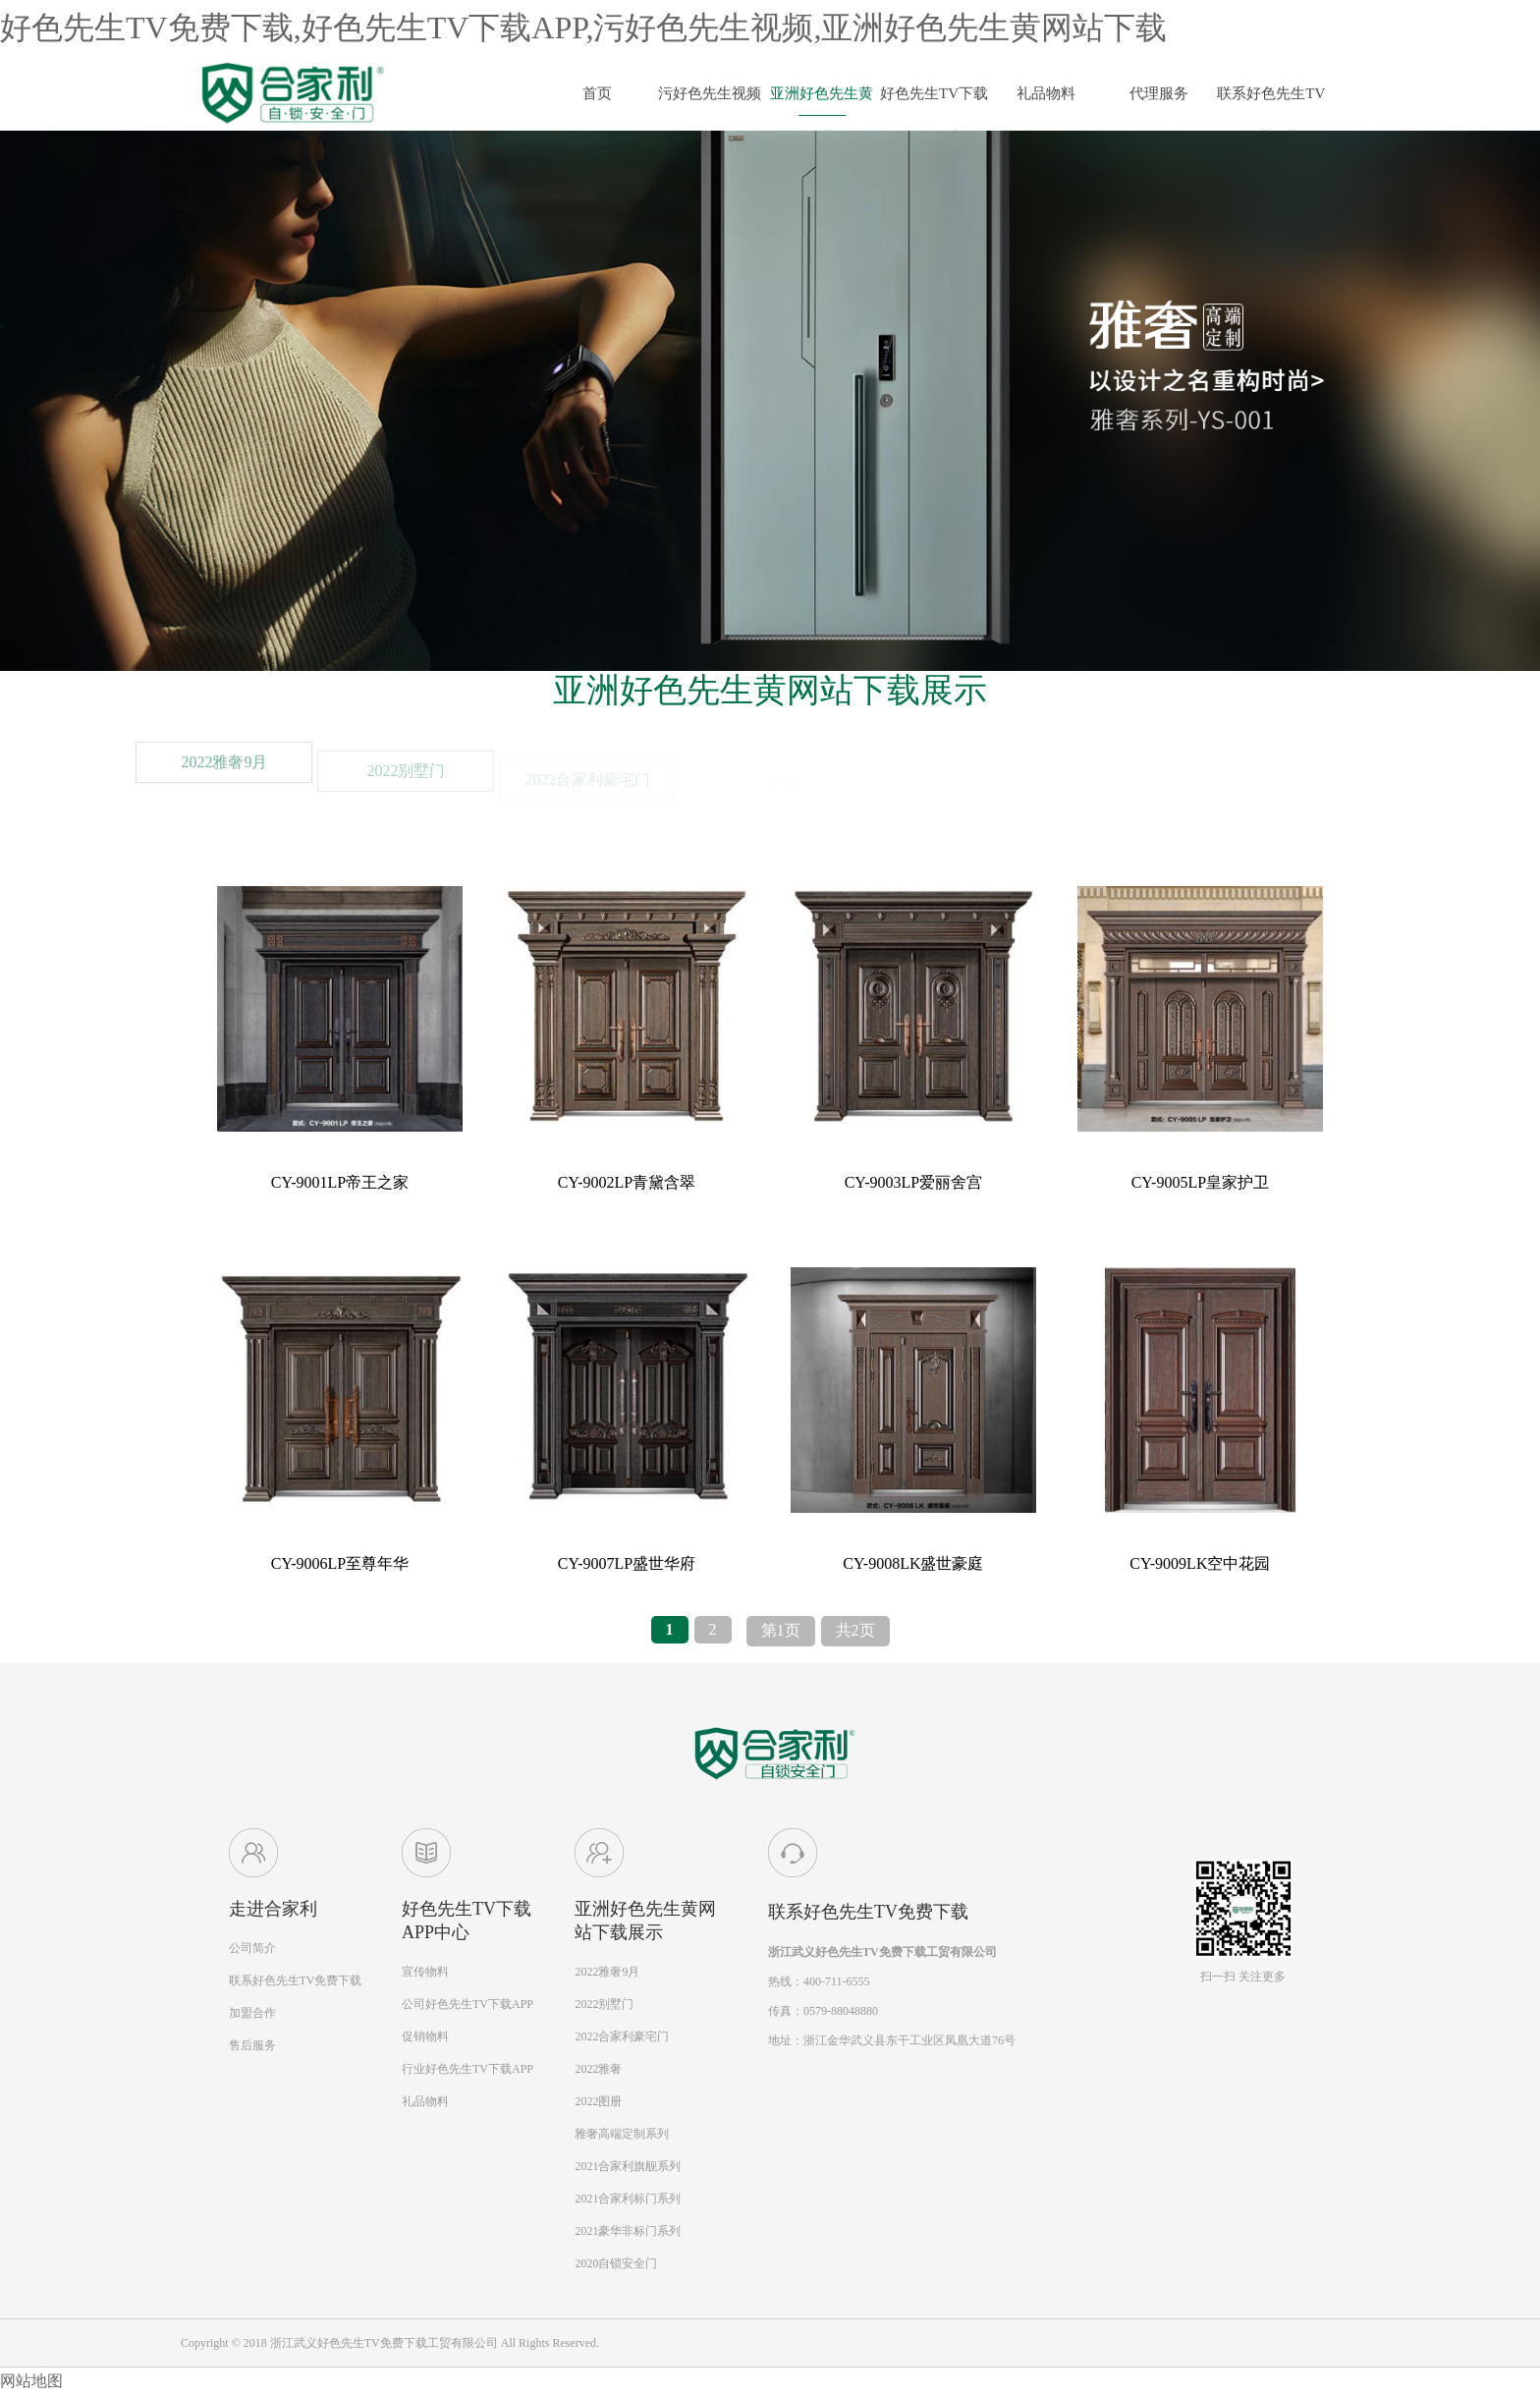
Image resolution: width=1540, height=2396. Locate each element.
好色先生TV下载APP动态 (934, 100)
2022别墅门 (604, 2004)
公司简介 (252, 1948)
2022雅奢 (598, 2069)
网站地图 (31, 2380)
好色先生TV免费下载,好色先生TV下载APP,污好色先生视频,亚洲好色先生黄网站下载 (583, 27)
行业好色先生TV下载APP (467, 2069)
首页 (597, 93)
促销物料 (425, 2036)
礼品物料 (1046, 93)
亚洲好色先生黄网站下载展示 (821, 100)
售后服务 (252, 2045)
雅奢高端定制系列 (622, 2134)
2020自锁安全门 (616, 2263)
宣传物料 (425, 1971)
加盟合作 (252, 2013)
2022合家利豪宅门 (622, 2036)
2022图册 (598, 2101)
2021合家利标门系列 (628, 2198)
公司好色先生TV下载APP (467, 2004)
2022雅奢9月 (224, 783)
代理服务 (1158, 93)
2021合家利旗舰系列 (628, 2166)
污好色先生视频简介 (709, 100)
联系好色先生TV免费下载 (1271, 100)
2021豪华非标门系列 (628, 2231)
